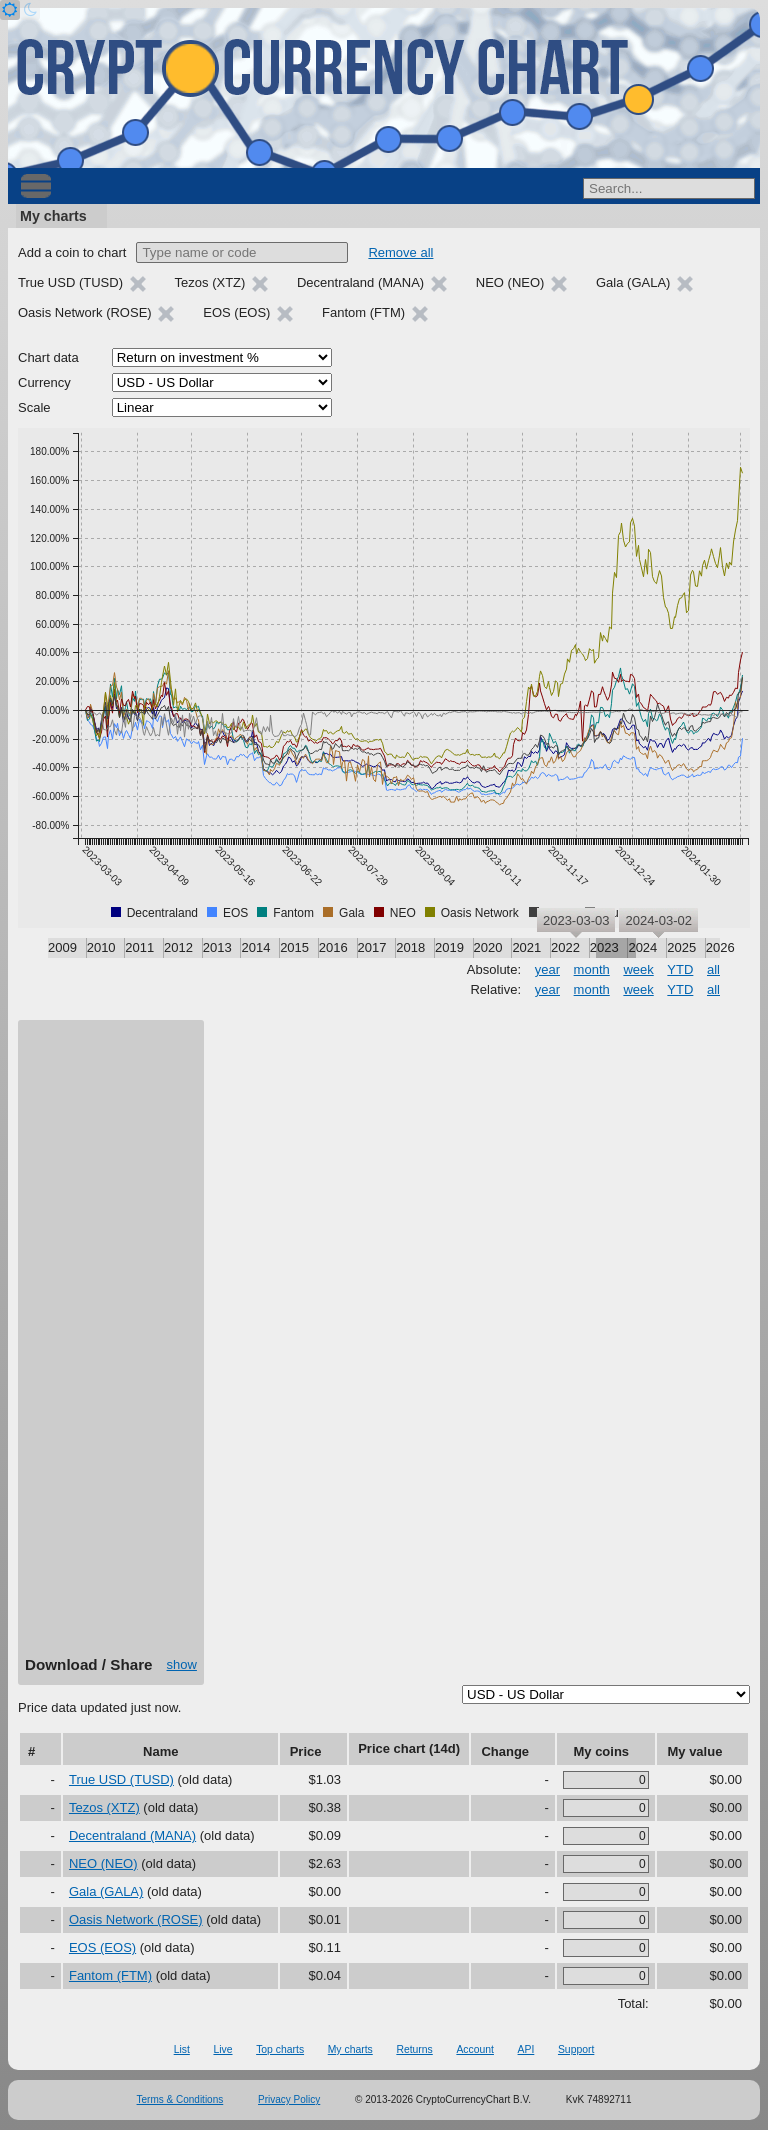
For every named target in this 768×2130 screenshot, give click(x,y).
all (713, 969)
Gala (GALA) (106, 1891)
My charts (53, 216)
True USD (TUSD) (121, 1779)
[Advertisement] (111, 1345)
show (182, 1664)
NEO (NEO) (103, 1863)
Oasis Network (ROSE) (136, 1919)
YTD (680, 969)
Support (576, 2049)
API (526, 2049)
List (182, 2049)
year (547, 969)
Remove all (400, 252)
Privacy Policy (289, 2099)
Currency (44, 382)
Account (475, 2049)
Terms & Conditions (180, 2099)
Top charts (280, 2049)
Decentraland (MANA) (132, 1835)
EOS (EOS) (102, 1947)
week (638, 969)
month (592, 969)
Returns (414, 2049)
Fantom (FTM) (110, 1975)
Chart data (48, 357)
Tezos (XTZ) (104, 1807)
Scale (34, 407)
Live (222, 2049)
